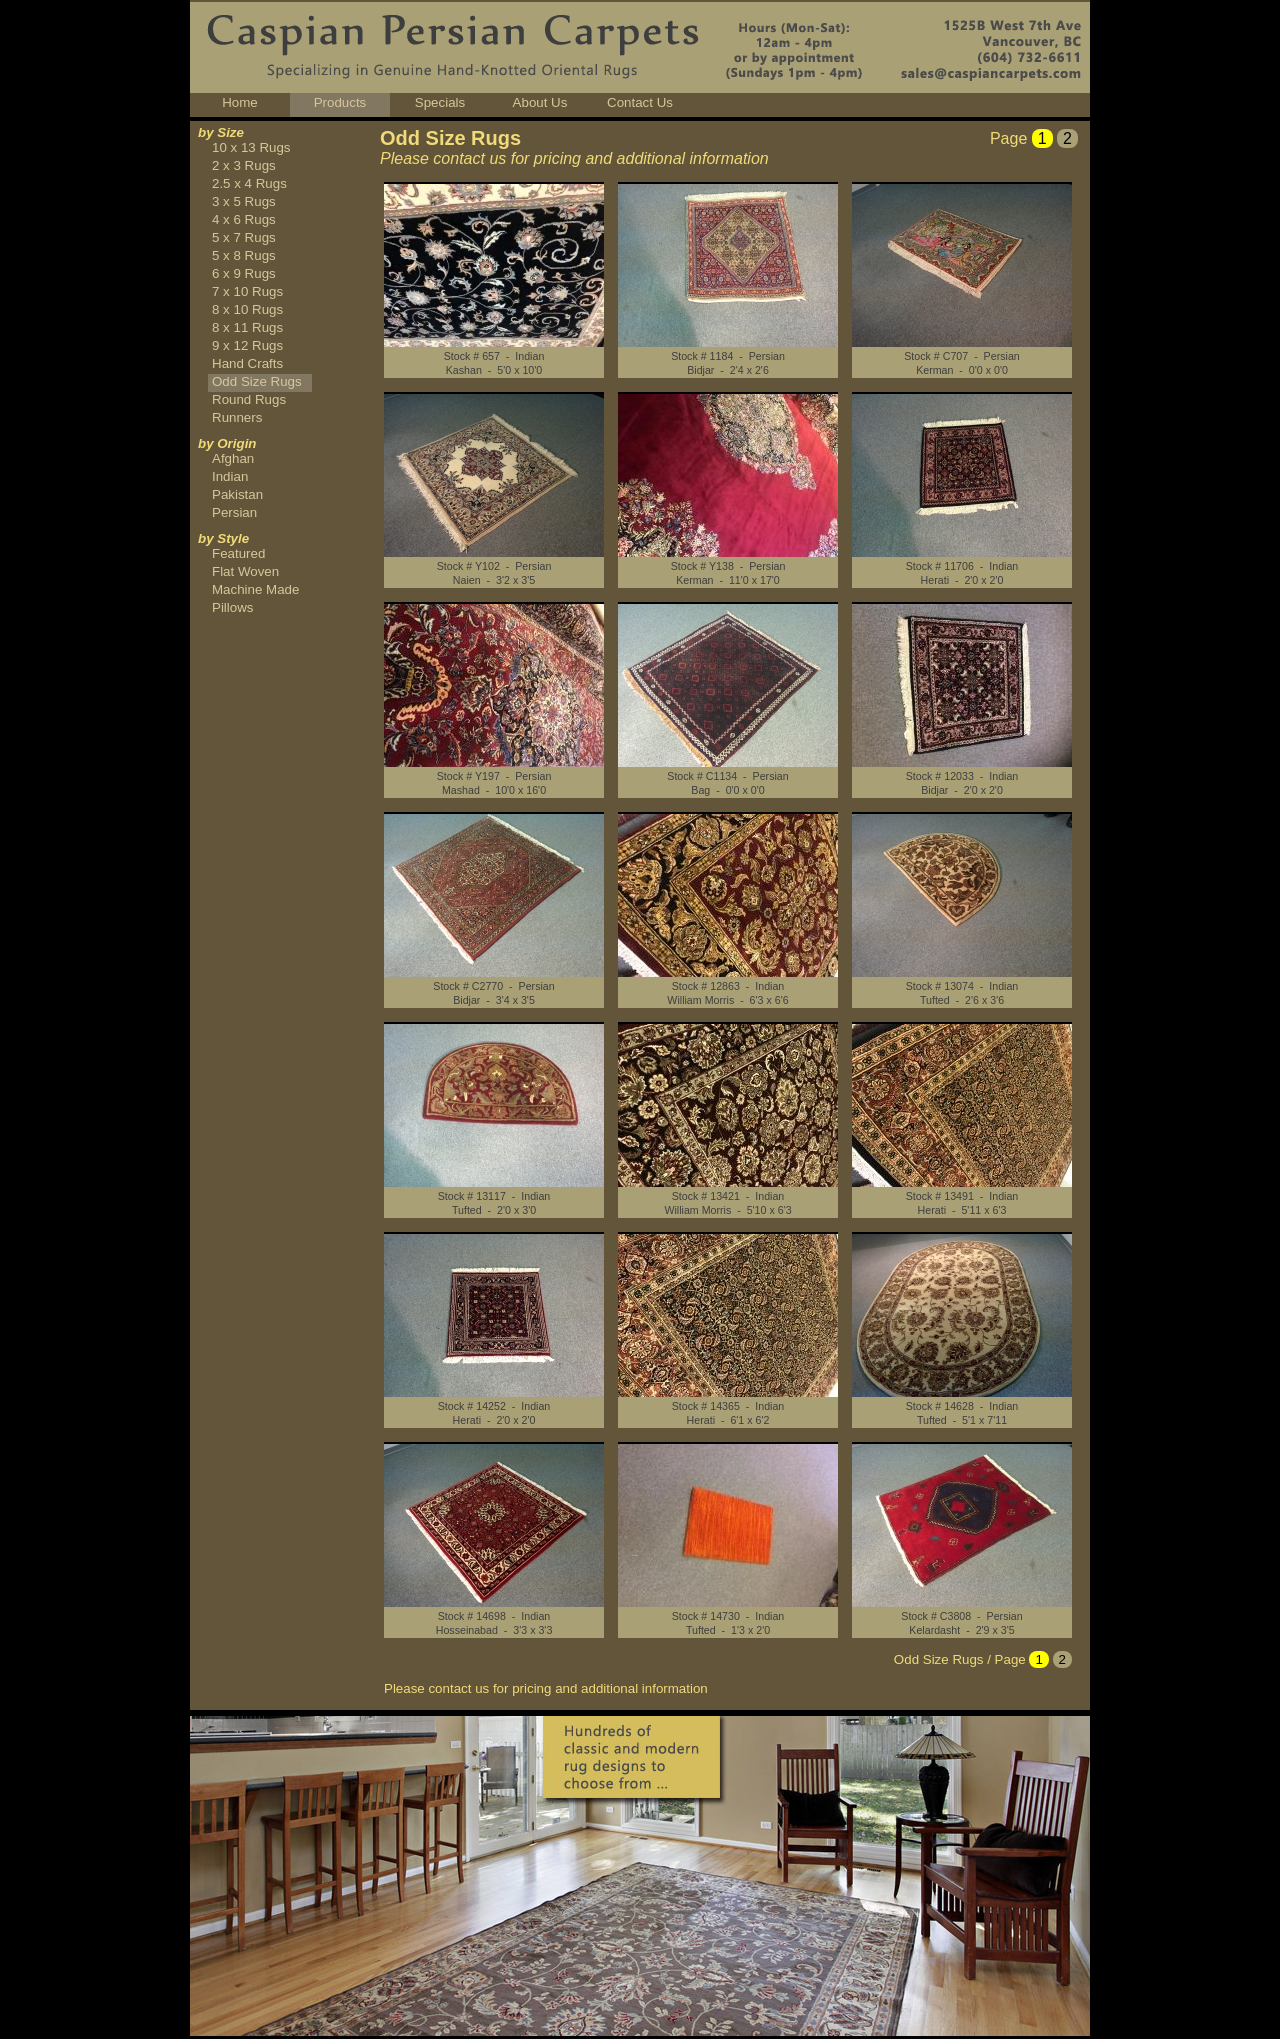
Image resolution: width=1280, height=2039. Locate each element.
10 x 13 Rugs (251, 147)
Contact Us (640, 102)
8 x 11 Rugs (247, 327)
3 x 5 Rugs (244, 201)
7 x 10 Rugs (247, 291)
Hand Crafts (247, 363)
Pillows (232, 607)
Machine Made (255, 589)
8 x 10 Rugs (247, 309)
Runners (237, 417)
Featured (238, 553)
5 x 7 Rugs (244, 237)
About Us (540, 102)
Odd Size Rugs (257, 381)
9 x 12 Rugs (247, 345)
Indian (230, 476)
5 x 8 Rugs (244, 255)
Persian (234, 512)
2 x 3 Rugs (244, 165)
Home (240, 102)
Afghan (233, 458)
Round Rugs (249, 399)
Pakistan (237, 494)
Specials (440, 102)
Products (340, 102)
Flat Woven (245, 571)
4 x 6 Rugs (244, 219)
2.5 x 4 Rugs (249, 183)
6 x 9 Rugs (244, 273)
